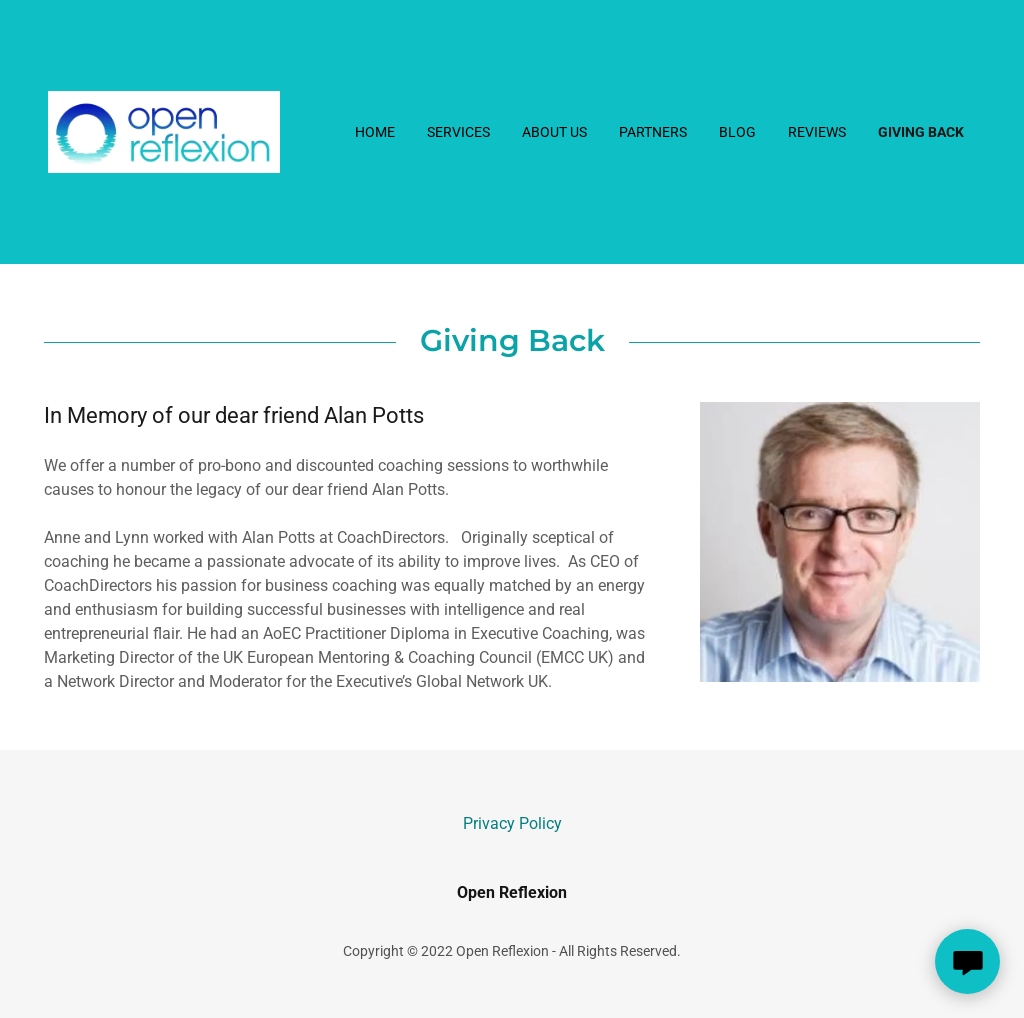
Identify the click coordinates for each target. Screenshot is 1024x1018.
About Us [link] (554, 132)
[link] (164, 130)
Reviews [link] (817, 132)
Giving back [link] (921, 132)
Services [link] (458, 132)
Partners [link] (653, 132)
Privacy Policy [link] (512, 823)
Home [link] (375, 132)
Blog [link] (737, 132)
